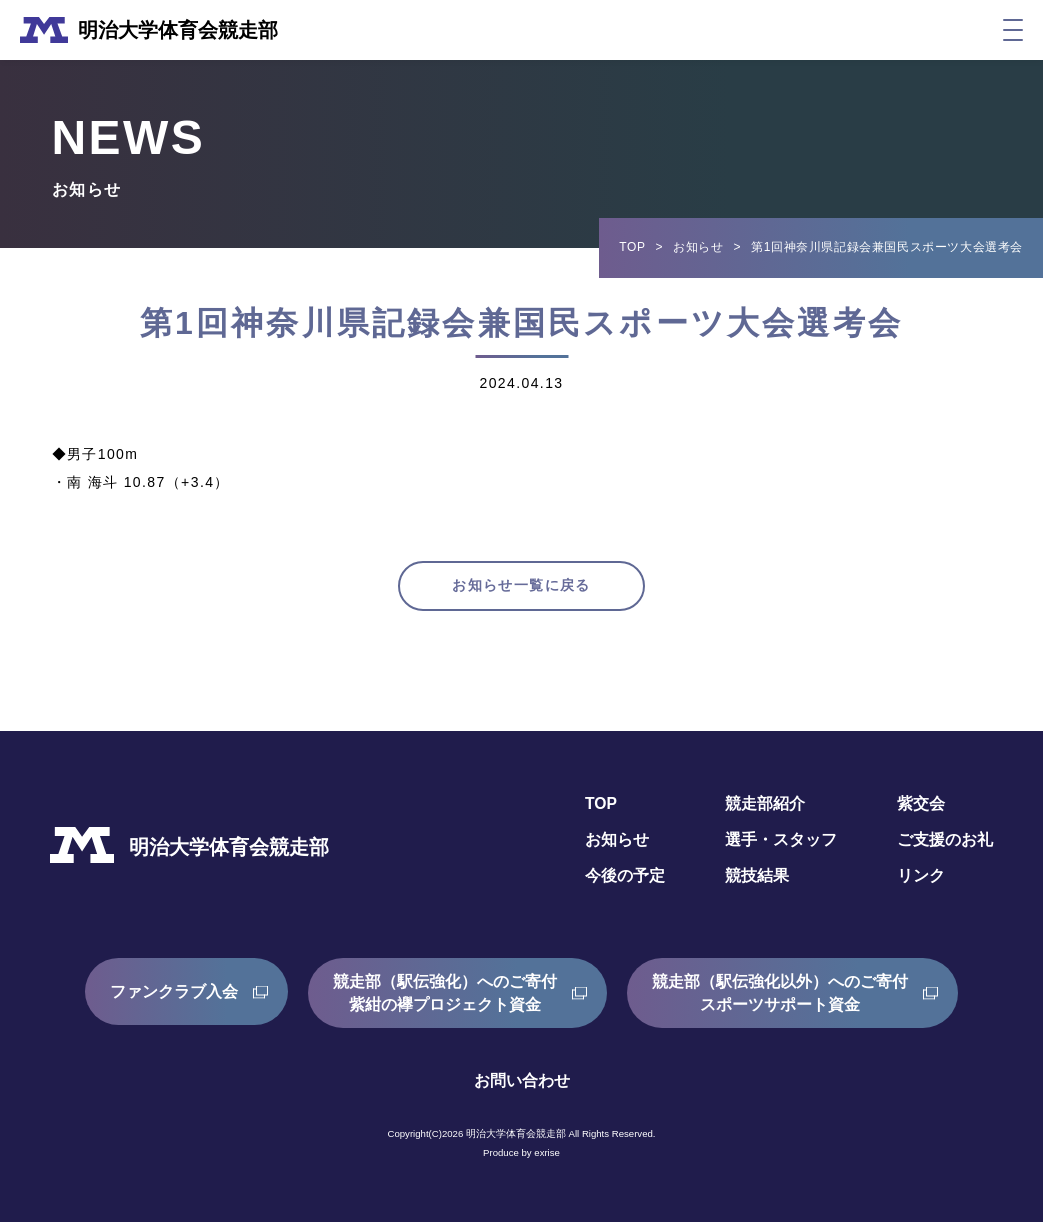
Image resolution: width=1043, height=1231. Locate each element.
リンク (921, 884)
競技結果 (757, 884)
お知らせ (698, 247)
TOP (632, 247)
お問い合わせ (522, 1089)
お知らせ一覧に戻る (521, 590)
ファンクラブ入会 (174, 1001)
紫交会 (921, 813)
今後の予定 (625, 884)
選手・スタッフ (781, 848)
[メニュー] (1013, 30)
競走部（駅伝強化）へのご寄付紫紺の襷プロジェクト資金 (445, 1001)
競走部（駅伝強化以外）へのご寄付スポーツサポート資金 (780, 1001)
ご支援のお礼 (945, 848)
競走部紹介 (765, 813)
